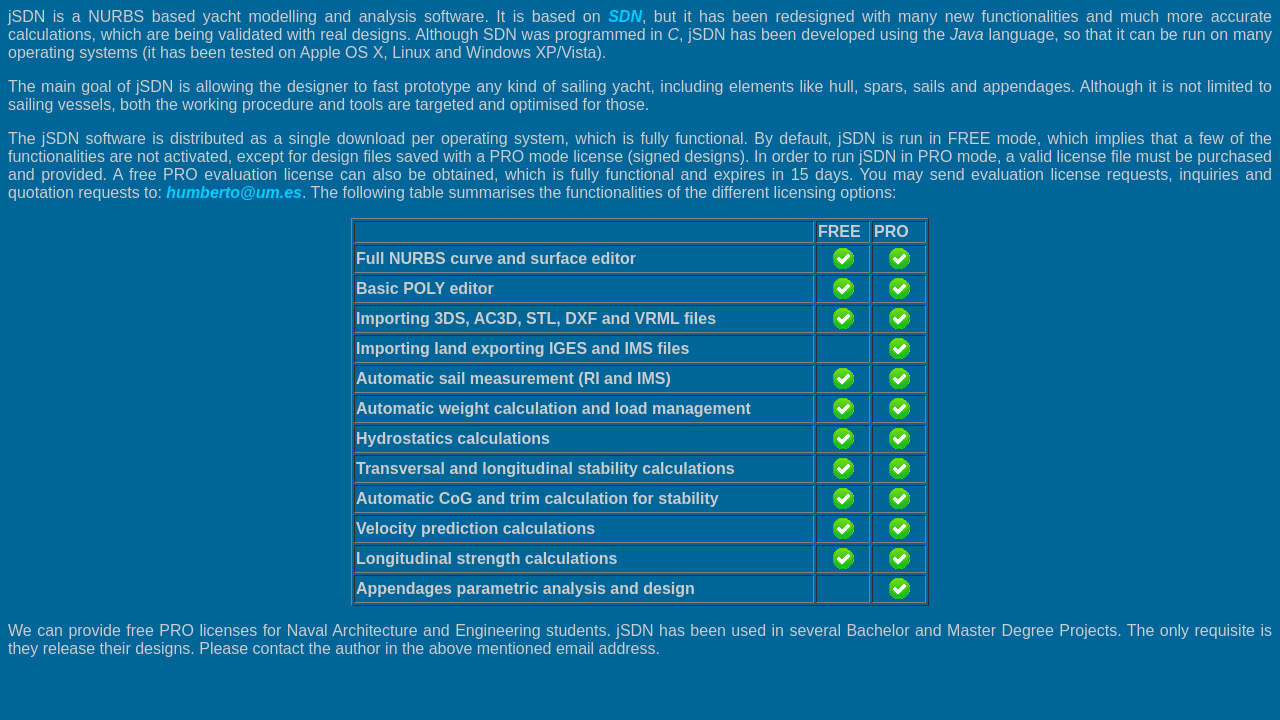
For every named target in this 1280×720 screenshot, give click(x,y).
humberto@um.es (234, 192)
